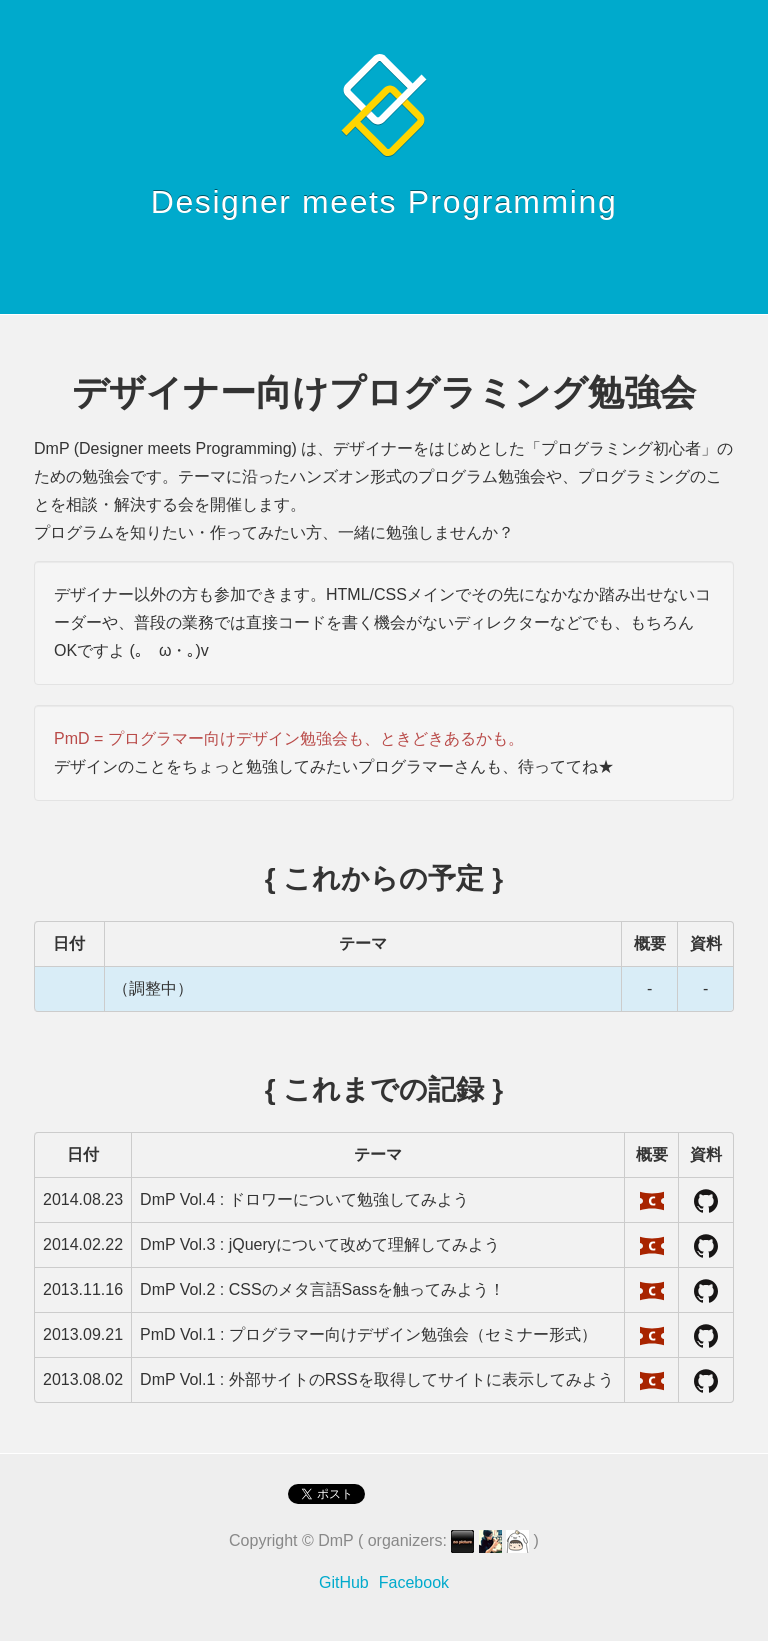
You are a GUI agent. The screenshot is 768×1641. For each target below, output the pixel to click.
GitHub (344, 1582)
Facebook (414, 1582)
